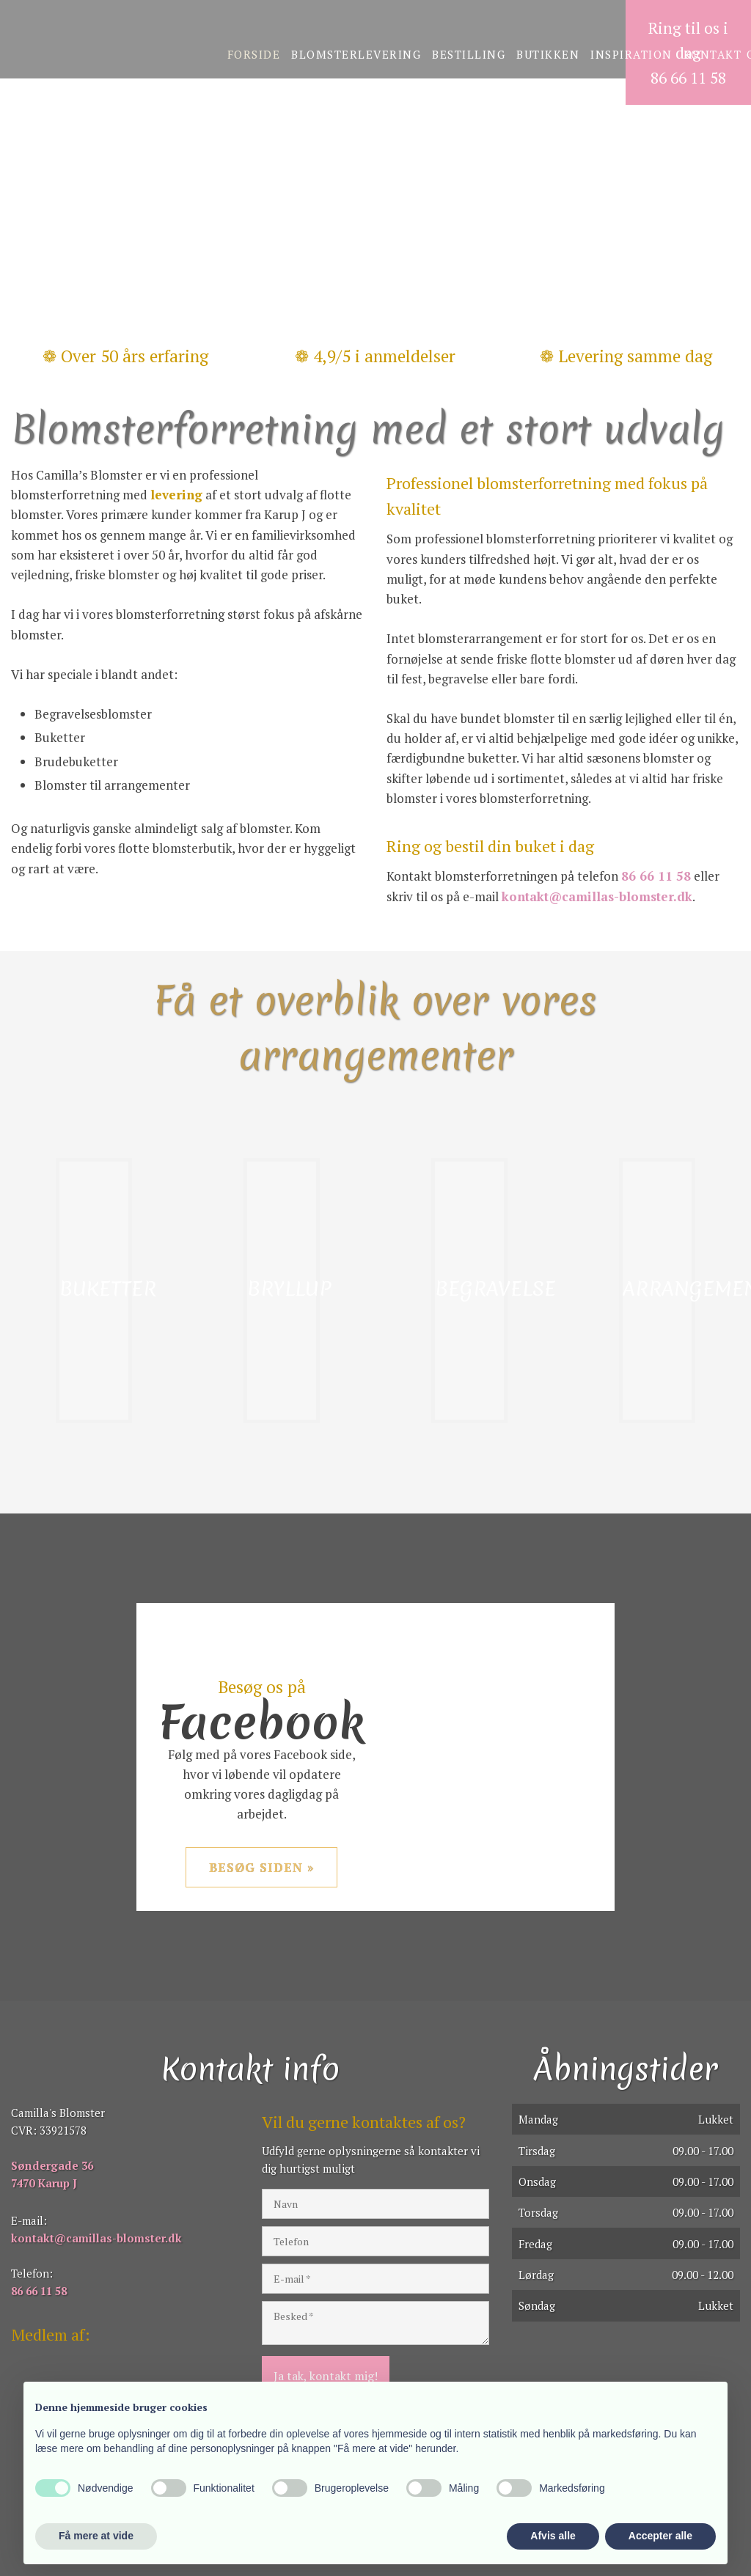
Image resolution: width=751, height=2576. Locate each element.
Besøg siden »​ (262, 1867)
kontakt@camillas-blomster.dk (597, 896)
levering (176, 494)
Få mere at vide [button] (96, 2536)
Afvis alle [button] (552, 2536)
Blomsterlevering (356, 54)
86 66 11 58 (656, 875)
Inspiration (631, 54)
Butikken (547, 54)
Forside (254, 54)
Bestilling (468, 54)
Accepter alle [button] (660, 2536)
